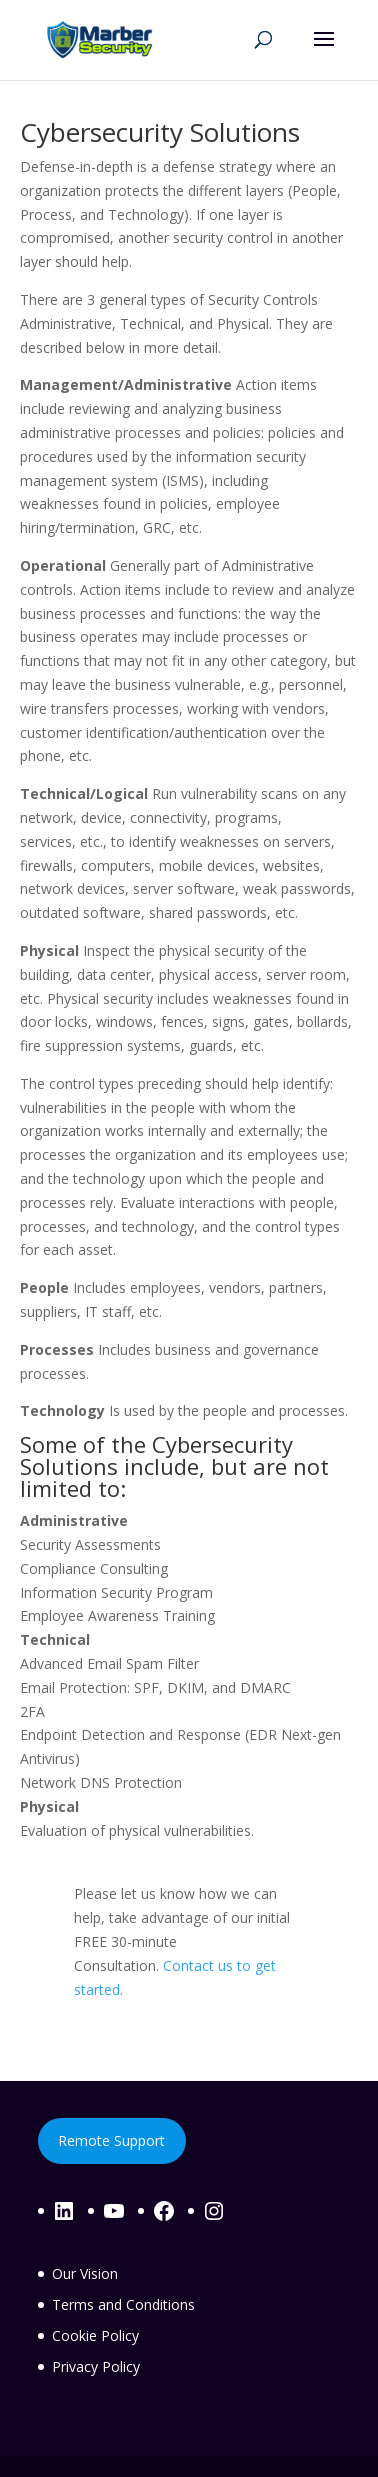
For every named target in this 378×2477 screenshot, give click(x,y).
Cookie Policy (95, 2335)
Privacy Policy (96, 2366)
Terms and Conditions (123, 2304)
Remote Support (111, 2140)
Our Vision (85, 2273)
